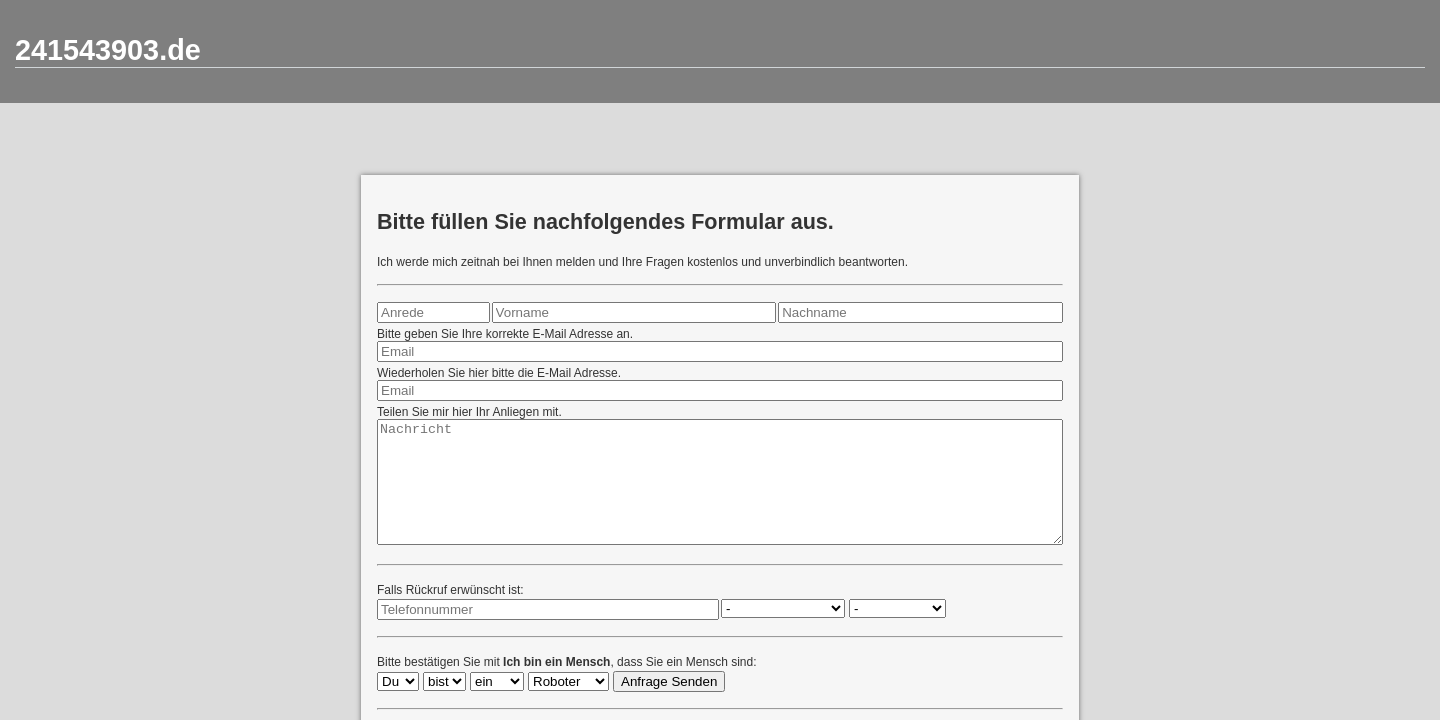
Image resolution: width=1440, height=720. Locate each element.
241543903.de (108, 50)
